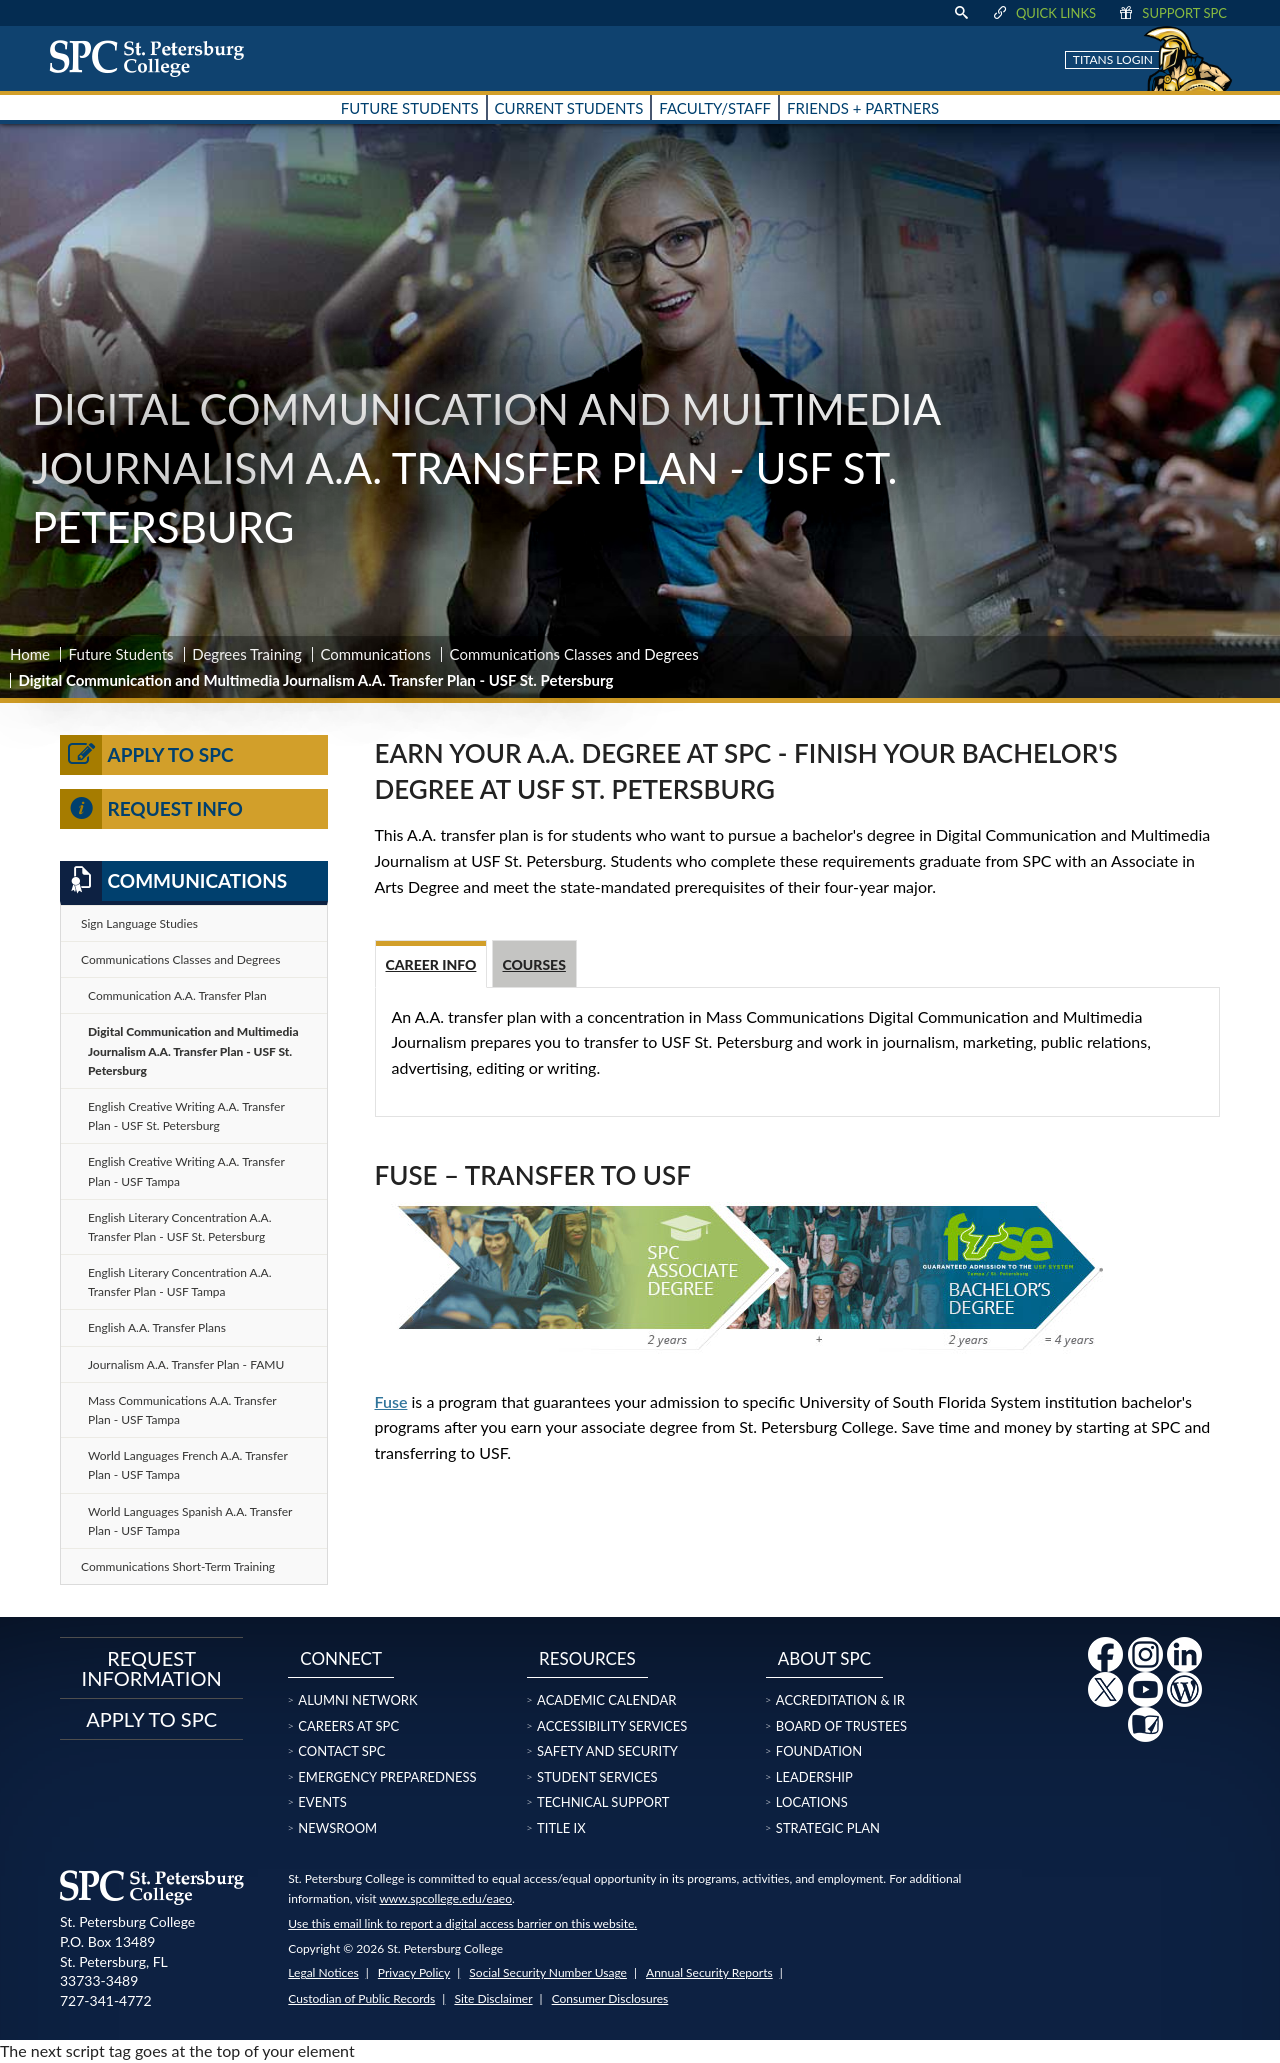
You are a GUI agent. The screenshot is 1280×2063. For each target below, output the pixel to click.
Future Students (121, 654)
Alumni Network (357, 1700)
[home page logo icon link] (154, 58)
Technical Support (603, 1802)
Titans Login (1113, 59)
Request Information (152, 1668)
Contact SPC (341, 1751)
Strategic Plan (828, 1828)
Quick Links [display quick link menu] (1043, 13)
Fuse (391, 1401)
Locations (812, 1802)
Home (30, 654)
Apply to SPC (147, 755)
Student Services (597, 1777)
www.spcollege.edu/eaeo (445, 1898)
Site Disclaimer (493, 1998)
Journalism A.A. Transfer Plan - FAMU (186, 1364)
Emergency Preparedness (387, 1777)
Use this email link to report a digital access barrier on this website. (462, 1923)
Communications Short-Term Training (178, 1566)
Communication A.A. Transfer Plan (177, 995)
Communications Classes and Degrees (574, 654)
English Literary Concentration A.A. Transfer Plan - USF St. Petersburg (180, 1227)
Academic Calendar (606, 1700)
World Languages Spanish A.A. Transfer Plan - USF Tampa (190, 1521)
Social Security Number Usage (548, 1972)
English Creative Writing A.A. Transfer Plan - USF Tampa (186, 1171)
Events (322, 1802)
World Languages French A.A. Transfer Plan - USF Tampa (188, 1465)
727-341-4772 (106, 2000)
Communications (375, 654)
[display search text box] (961, 13)
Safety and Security (607, 1751)
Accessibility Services (612, 1726)
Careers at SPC (348, 1726)
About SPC (824, 1658)
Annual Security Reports (709, 1972)
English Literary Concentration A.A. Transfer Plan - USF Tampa (180, 1282)
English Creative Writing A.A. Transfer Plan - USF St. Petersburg (186, 1116)
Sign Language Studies (139, 923)
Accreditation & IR (840, 1700)
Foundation (819, 1751)
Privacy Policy (414, 1972)
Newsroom (337, 1828)
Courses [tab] (534, 964)
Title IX (561, 1828)
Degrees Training (247, 654)
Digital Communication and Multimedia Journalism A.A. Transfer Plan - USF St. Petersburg (193, 1050)
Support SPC (1171, 13)
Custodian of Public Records (361, 1998)
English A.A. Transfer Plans (157, 1327)
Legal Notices (323, 1972)
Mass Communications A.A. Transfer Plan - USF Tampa (182, 1410)
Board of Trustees (841, 1726)
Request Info (151, 809)
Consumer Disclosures (610, 1998)
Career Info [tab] (431, 964)
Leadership (814, 1777)
